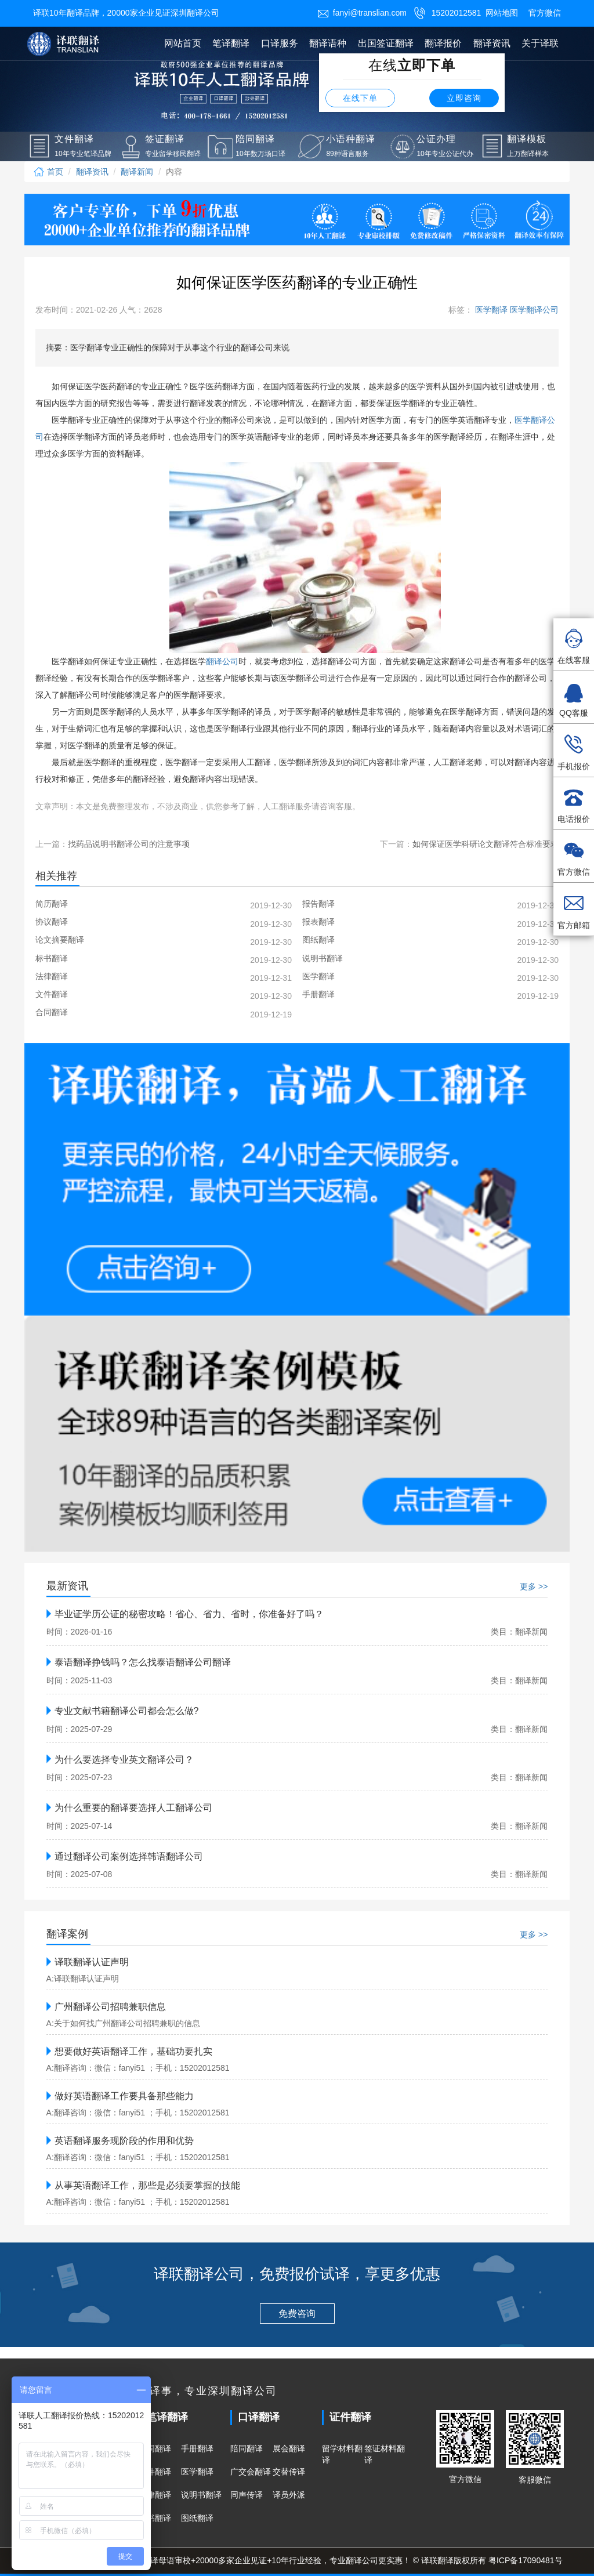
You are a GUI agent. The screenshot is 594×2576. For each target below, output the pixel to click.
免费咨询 (297, 2313)
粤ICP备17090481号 (525, 2560)
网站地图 (502, 12)
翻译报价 (443, 43)
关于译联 (540, 43)
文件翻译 (155, 2471)
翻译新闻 (137, 171)
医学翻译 (197, 2471)
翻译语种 (327, 43)
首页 (48, 171)
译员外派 (289, 2494)
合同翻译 (155, 2448)
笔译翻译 (230, 43)
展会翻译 (289, 2448)
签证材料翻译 (384, 2454)
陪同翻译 (246, 2448)
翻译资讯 (491, 43)
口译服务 (279, 43)
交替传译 (289, 2471)
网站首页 (182, 43)
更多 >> (534, 1586)
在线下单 (360, 98)
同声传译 (246, 2494)
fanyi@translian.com (362, 12)
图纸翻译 (197, 2518)
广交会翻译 (250, 2471)
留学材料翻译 (342, 2454)
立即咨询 (464, 98)
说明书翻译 (201, 2494)
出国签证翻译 (386, 43)
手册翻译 (197, 2448)
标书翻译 (155, 2518)
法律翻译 (155, 2494)
